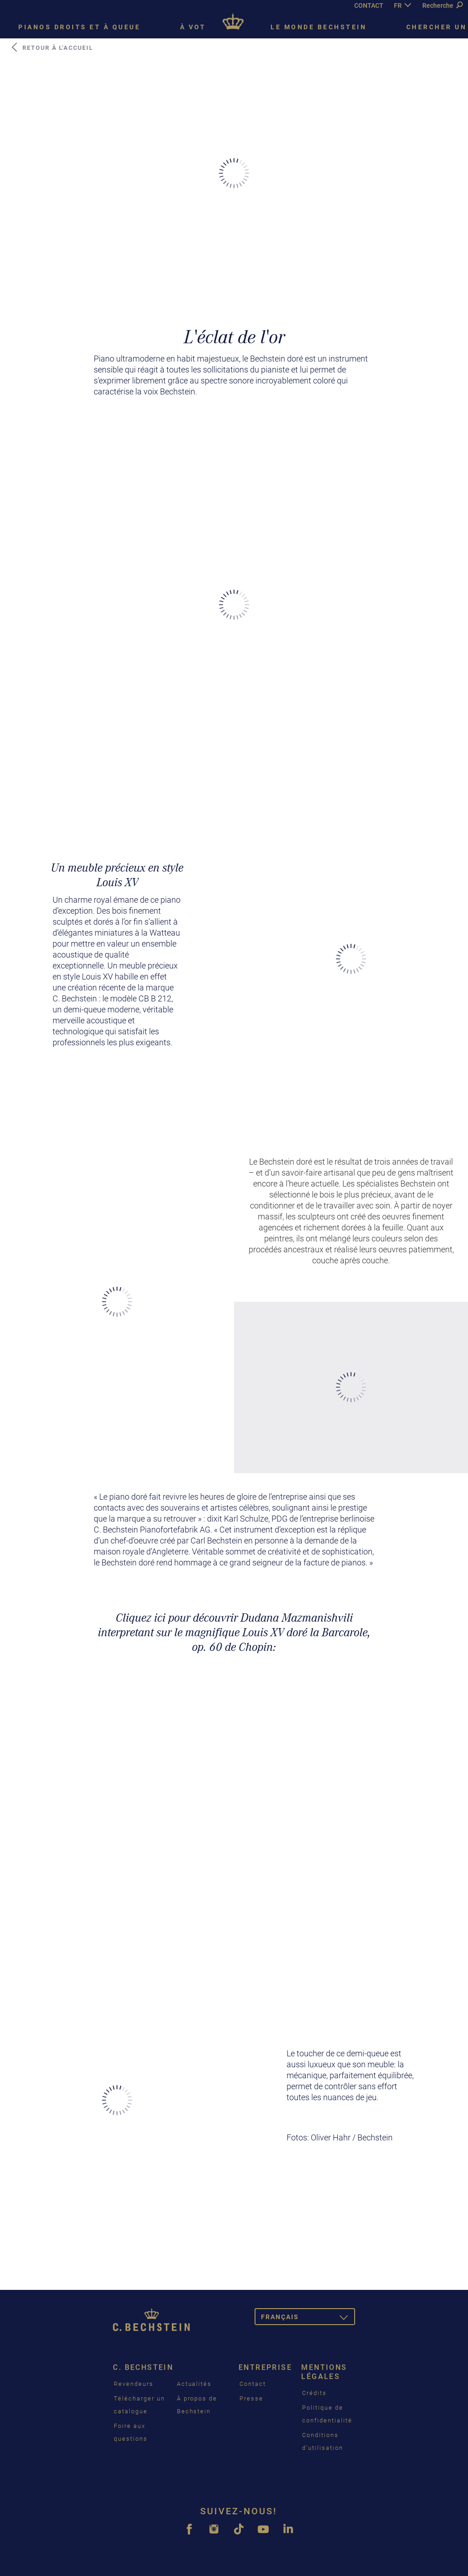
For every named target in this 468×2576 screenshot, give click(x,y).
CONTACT (368, 5)
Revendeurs (134, 2383)
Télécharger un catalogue (139, 2405)
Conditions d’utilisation (322, 2441)
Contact (252, 2383)
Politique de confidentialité (327, 2414)
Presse (251, 2398)
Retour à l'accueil (51, 47)
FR (398, 5)
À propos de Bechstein (197, 2405)
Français (308, 2318)
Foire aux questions (131, 2432)
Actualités (194, 2383)
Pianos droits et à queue (79, 27)
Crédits (314, 2393)
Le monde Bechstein (319, 27)
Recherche (442, 5)
